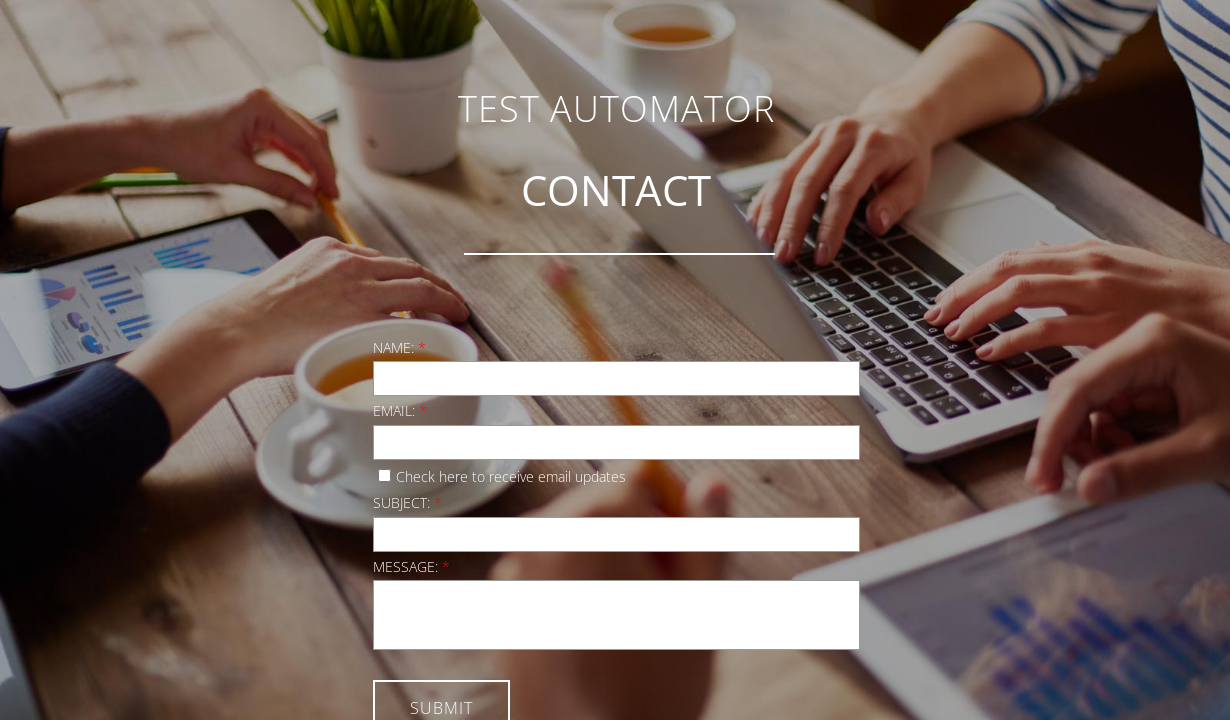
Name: (399, 347)
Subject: (407, 502)
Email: (400, 410)
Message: (411, 566)
